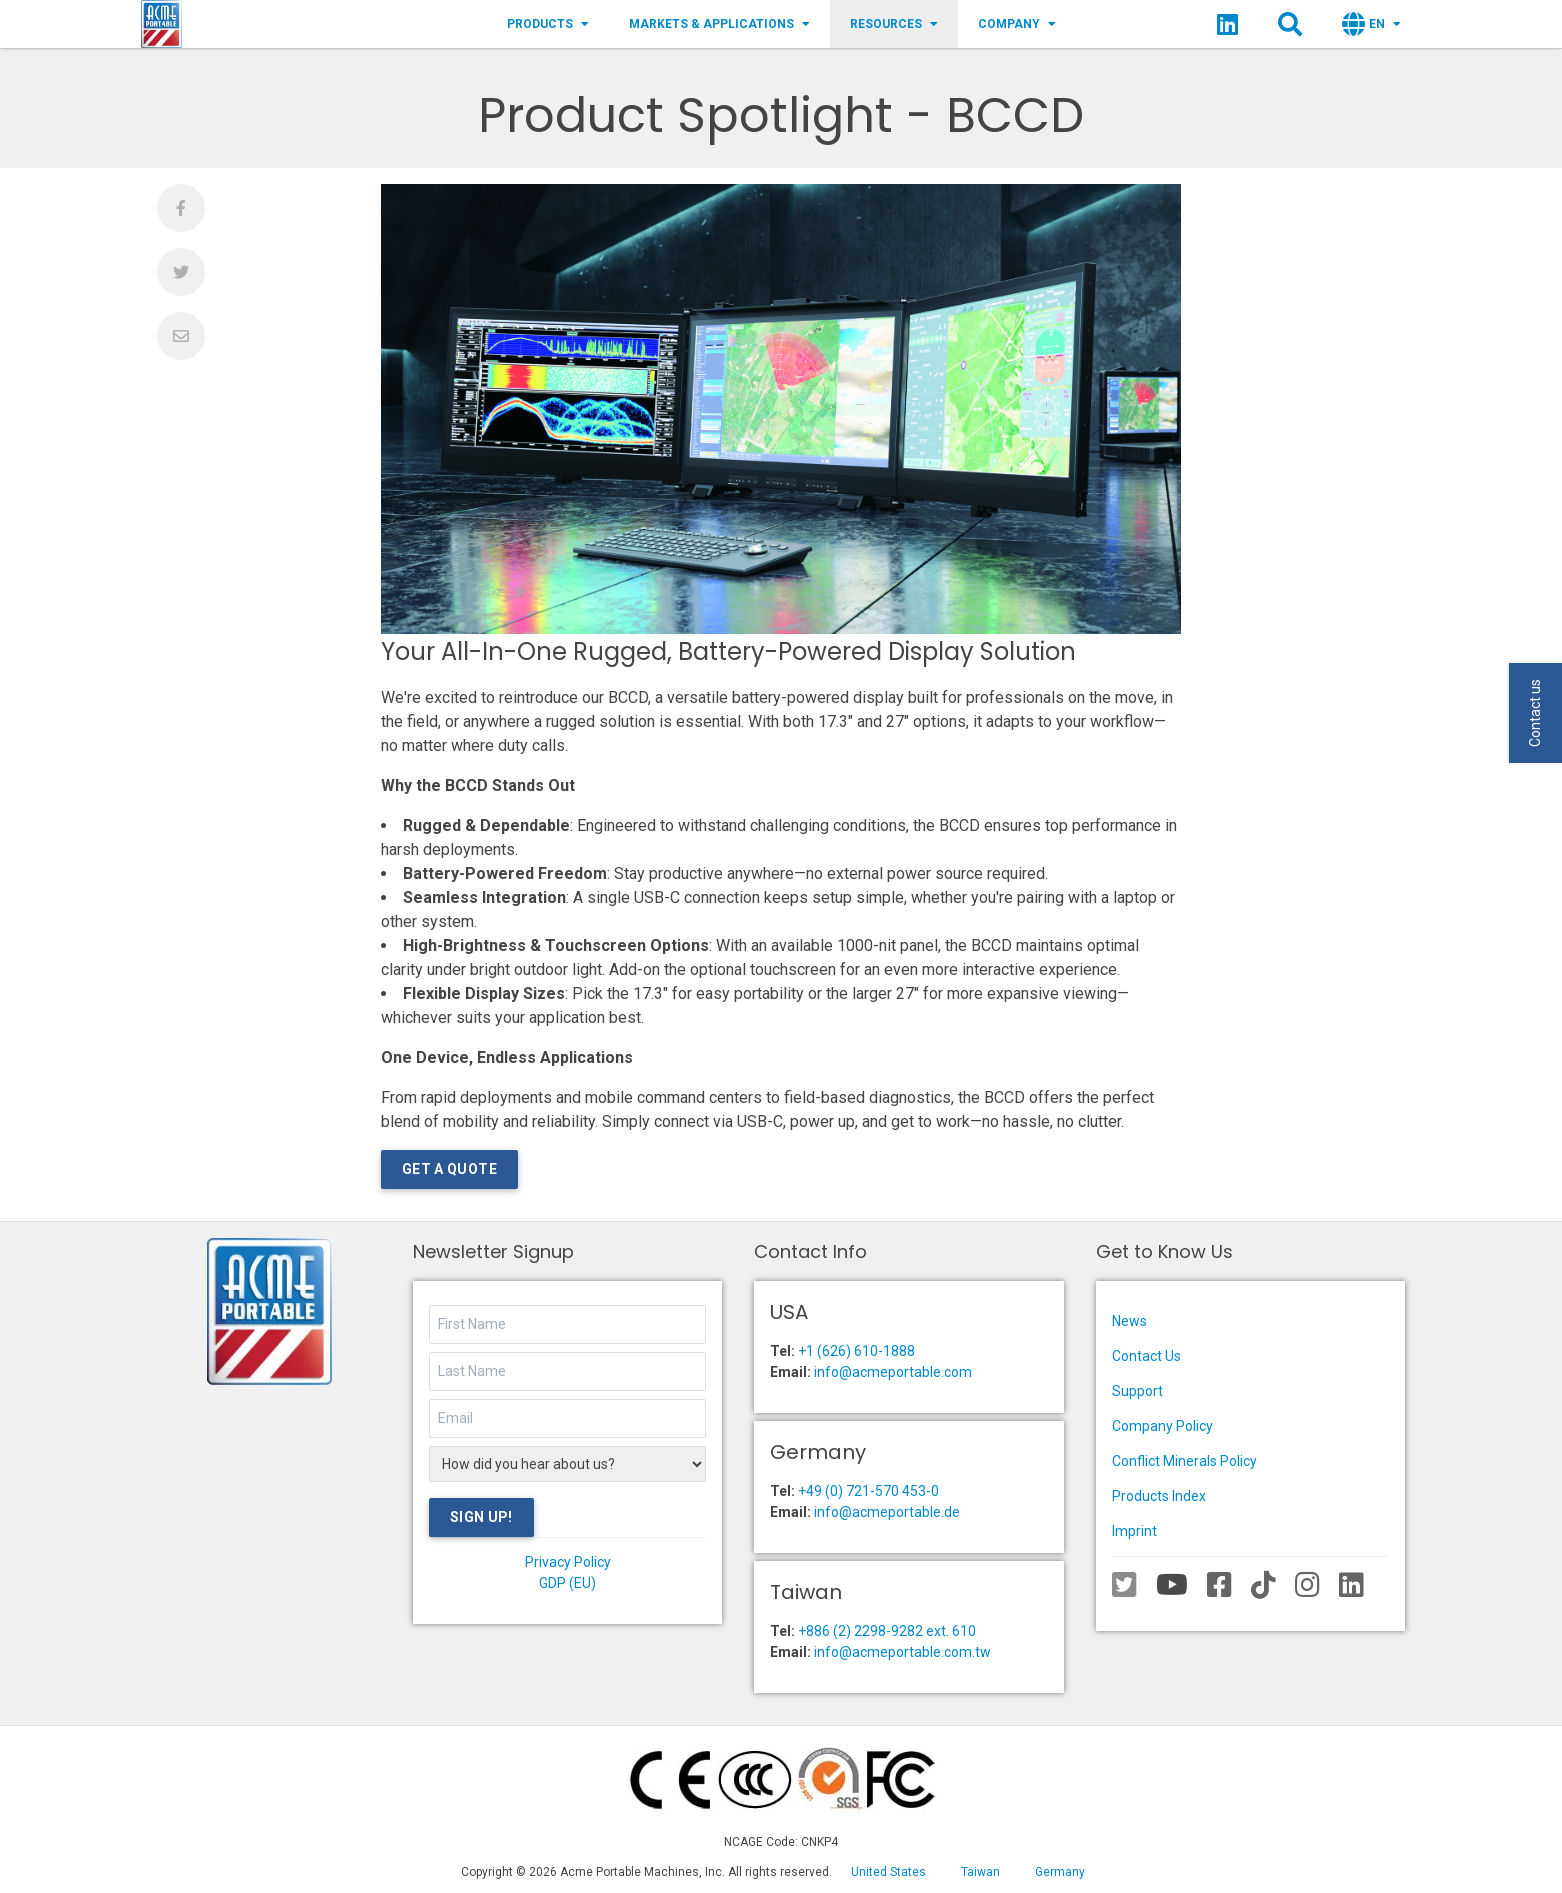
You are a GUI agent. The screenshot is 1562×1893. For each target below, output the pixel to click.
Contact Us (1146, 1356)
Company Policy (1162, 1426)
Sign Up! (481, 1517)
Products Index (1159, 1496)
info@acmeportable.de (887, 1512)
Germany (1060, 1872)
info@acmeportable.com (893, 1372)
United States (888, 1872)
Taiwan (980, 1872)
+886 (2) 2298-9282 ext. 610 (887, 1631)
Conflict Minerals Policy (1184, 1461)
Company (1017, 24)
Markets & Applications (719, 24)
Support (1137, 1391)
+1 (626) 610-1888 (856, 1351)
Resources (894, 24)
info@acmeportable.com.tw (902, 1652)
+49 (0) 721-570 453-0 (868, 1491)
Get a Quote (449, 1169)
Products (548, 24)
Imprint (1134, 1531)
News (1129, 1321)
